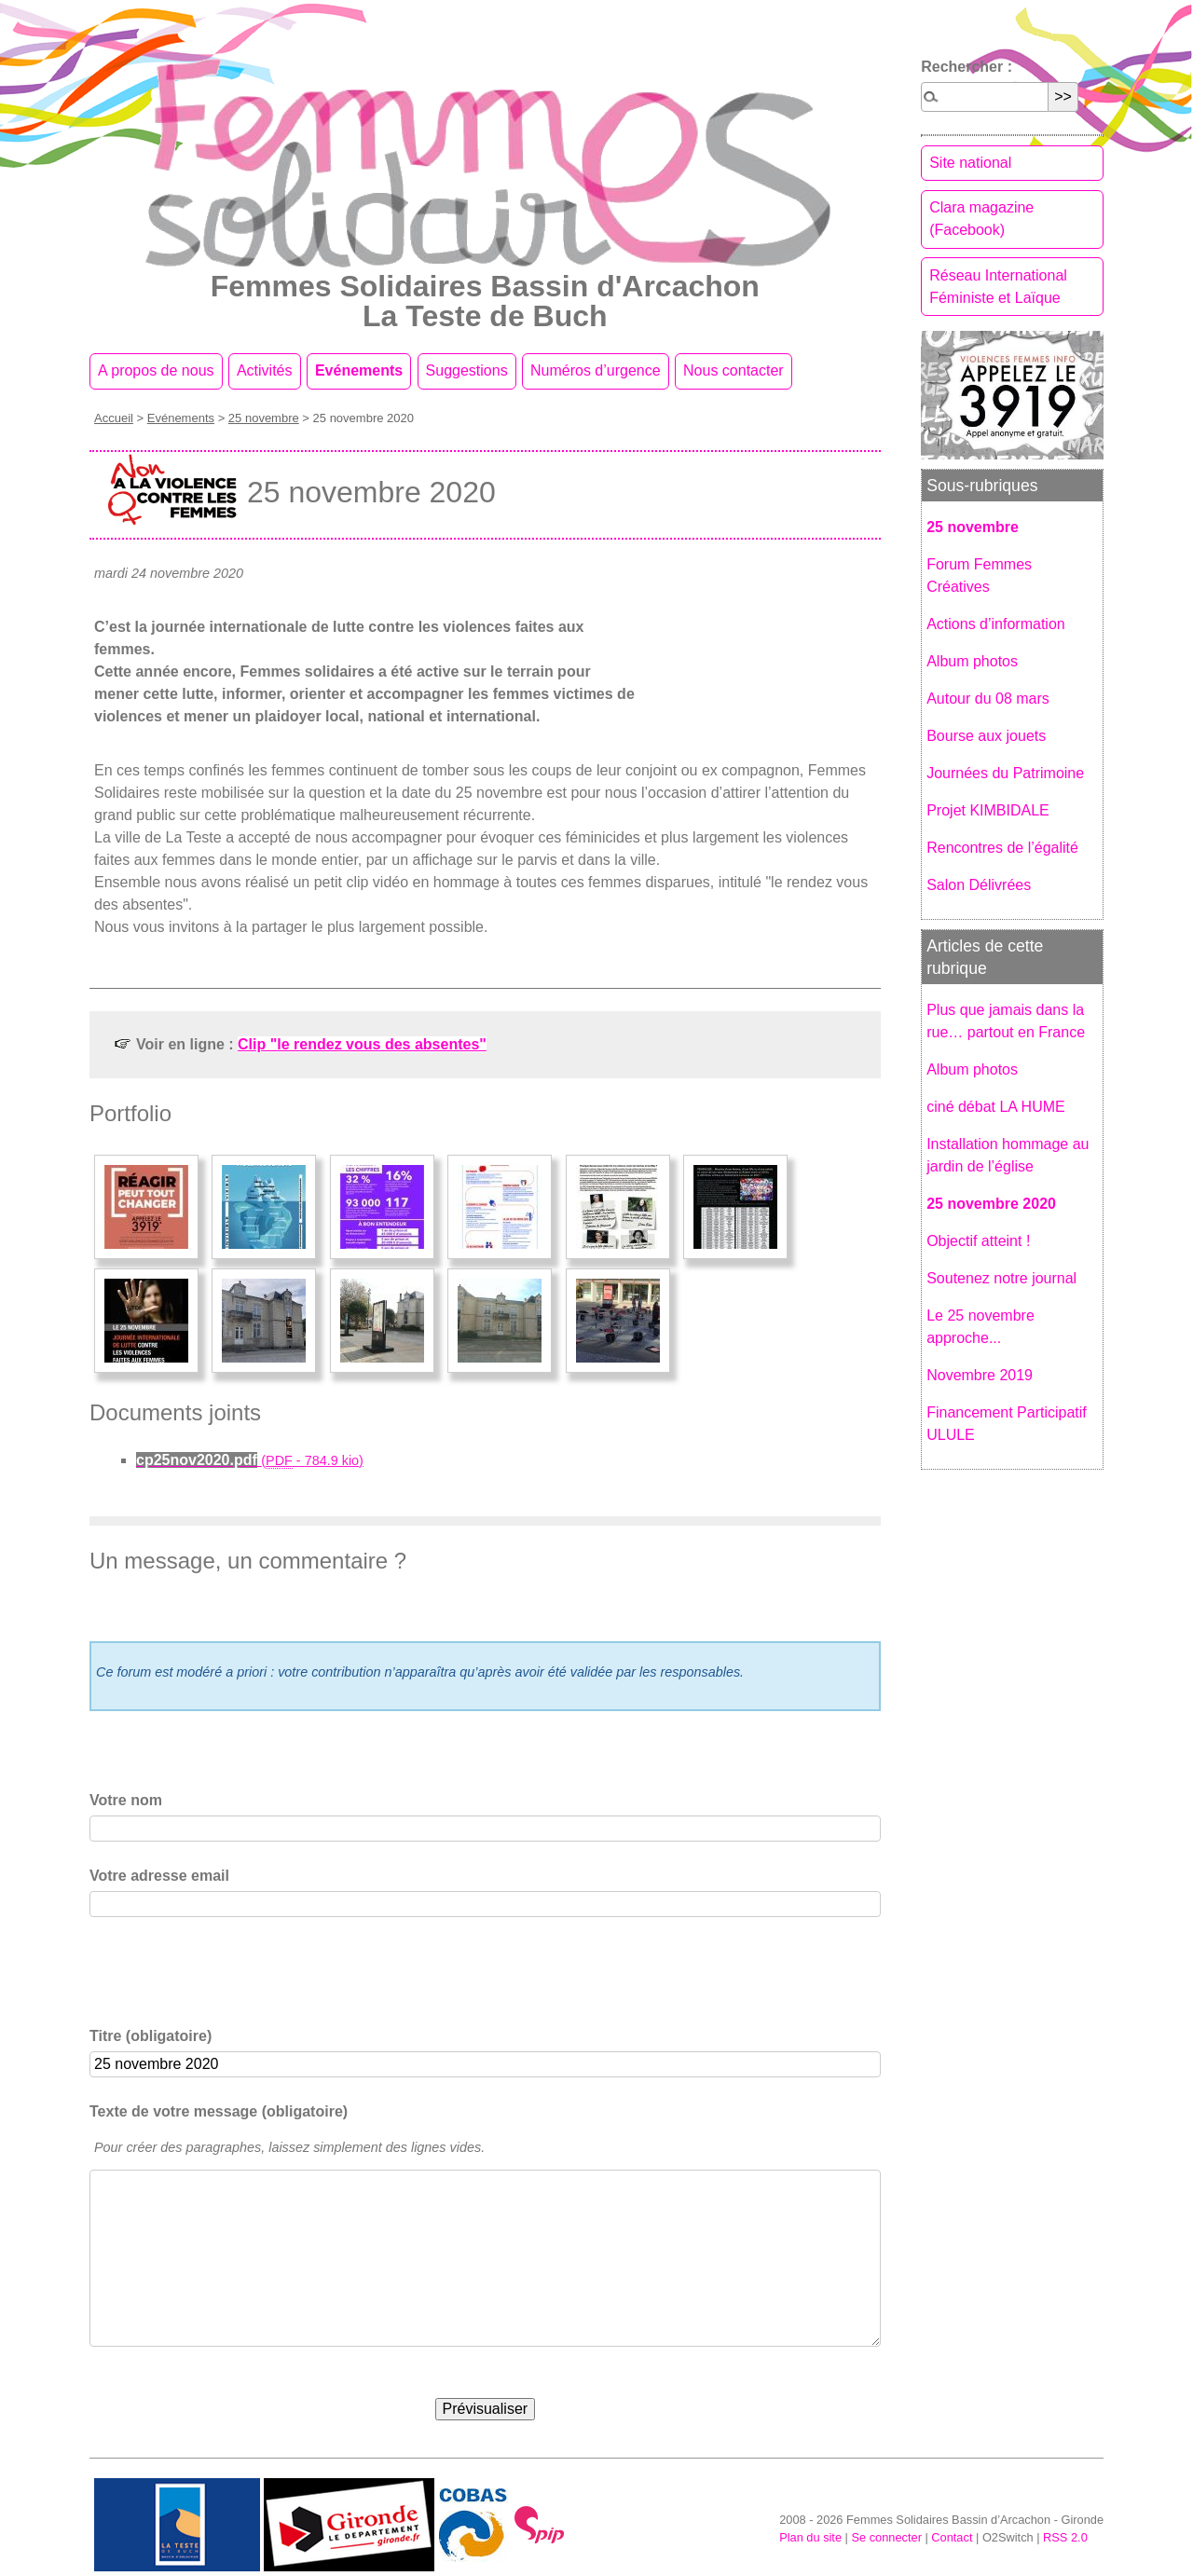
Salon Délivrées (978, 885)
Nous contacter (733, 370)
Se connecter (886, 2537)
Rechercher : (966, 67)
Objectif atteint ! (978, 1241)
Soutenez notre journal (1001, 1278)
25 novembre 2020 (991, 1204)
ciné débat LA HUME (995, 1107)
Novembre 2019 (979, 1375)
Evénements (359, 370)
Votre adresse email (159, 1876)
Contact (951, 2537)
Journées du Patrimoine (1005, 773)
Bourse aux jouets (986, 736)
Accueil (113, 418)
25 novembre (263, 418)
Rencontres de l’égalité (1002, 848)
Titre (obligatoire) (150, 2036)
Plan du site (810, 2537)
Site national (970, 163)
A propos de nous (156, 370)
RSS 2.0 (1065, 2537)
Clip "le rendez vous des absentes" (362, 1044)
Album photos (972, 661)
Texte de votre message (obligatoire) (218, 2111)
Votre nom (125, 1800)
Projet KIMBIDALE (987, 810)
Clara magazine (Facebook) (981, 218)
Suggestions (467, 370)
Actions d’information (995, 624)
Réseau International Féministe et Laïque (998, 286)
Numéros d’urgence (595, 370)
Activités (265, 370)
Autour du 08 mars (987, 698)
